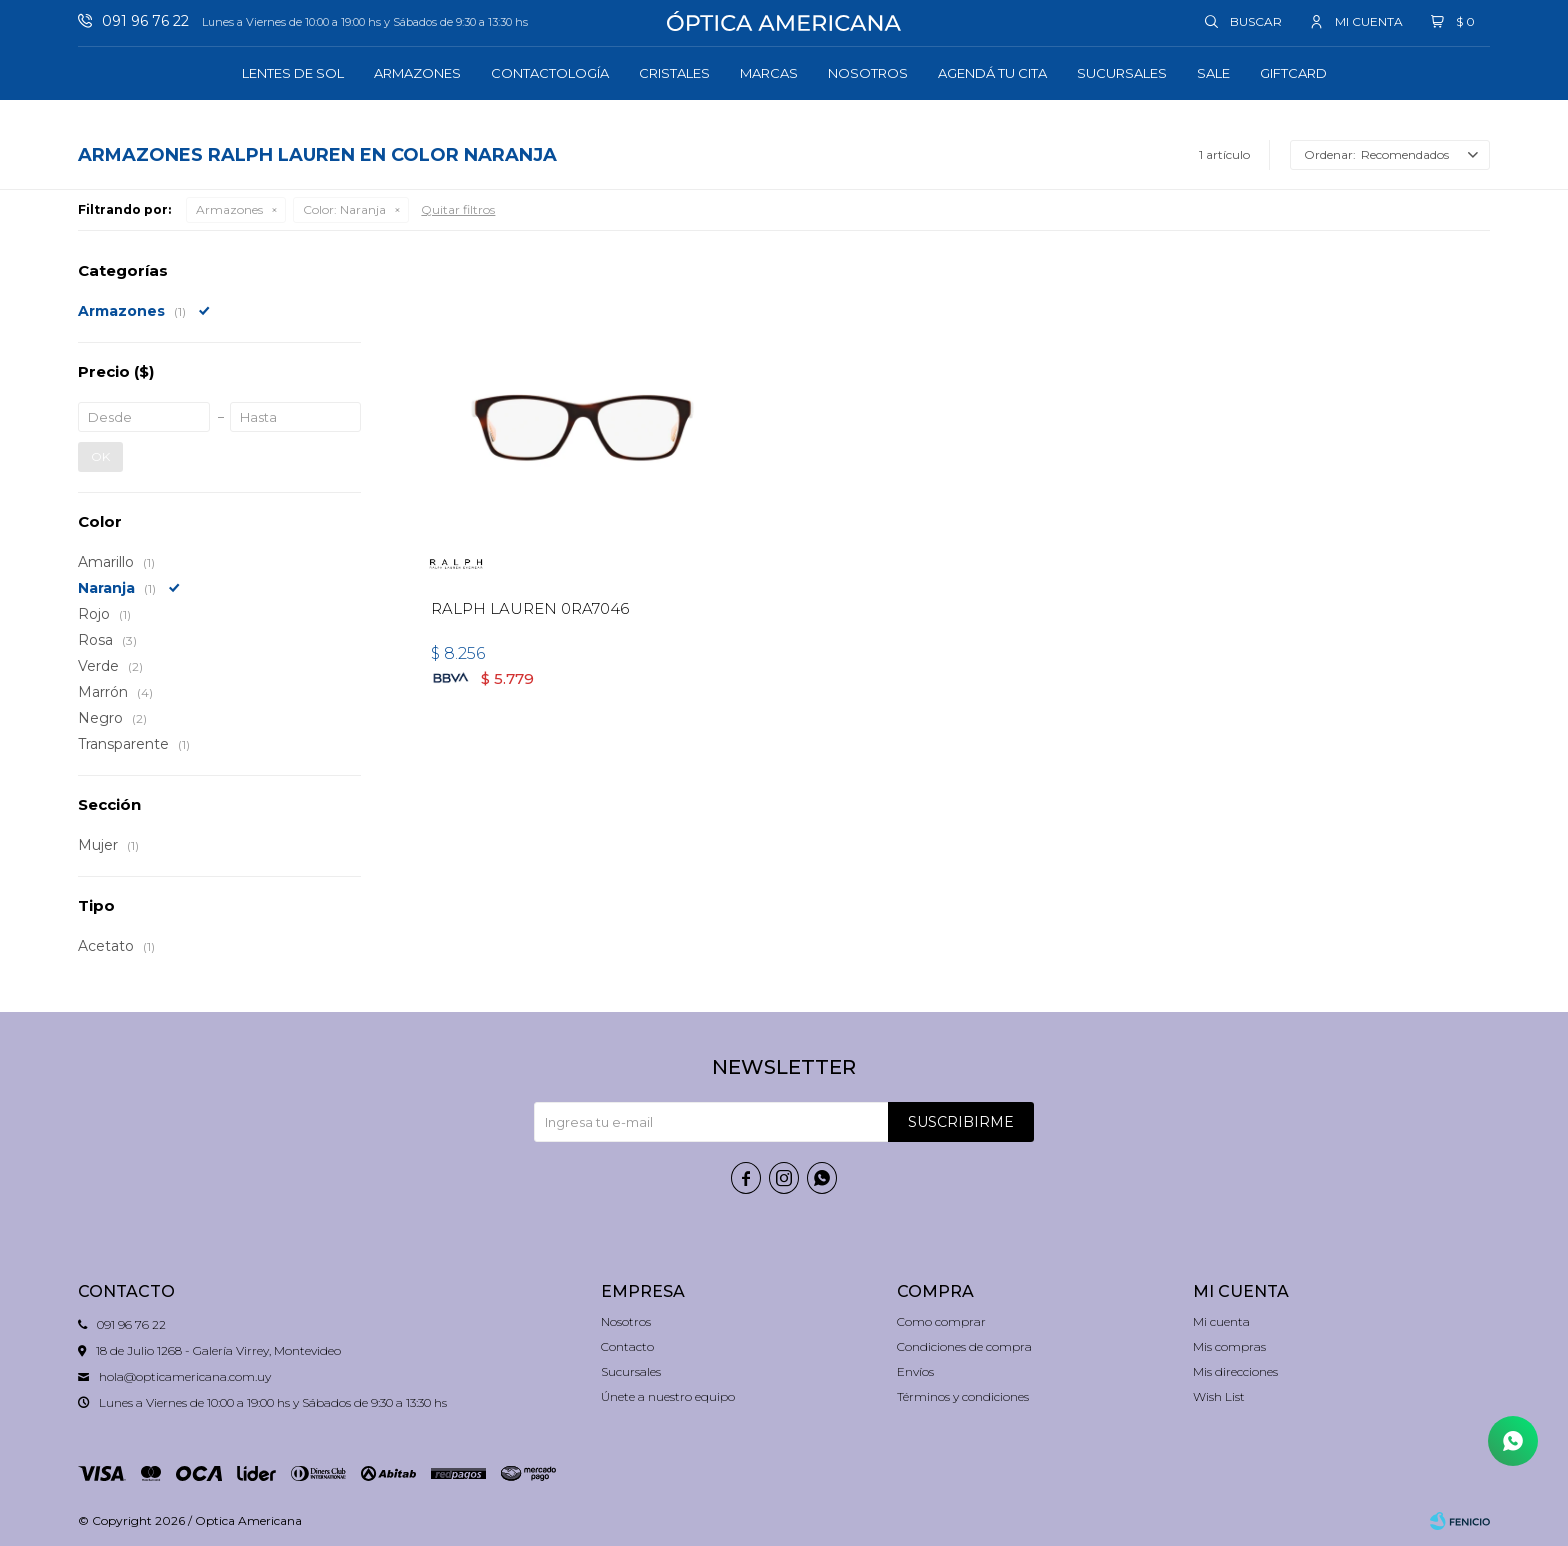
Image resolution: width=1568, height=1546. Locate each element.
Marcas (769, 73)
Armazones (417, 73)
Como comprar (941, 1321)
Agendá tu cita (992, 73)
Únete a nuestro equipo (668, 1396)
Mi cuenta (1221, 1321)
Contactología (550, 73)
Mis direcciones (1235, 1371)
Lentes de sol (293, 73)
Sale (1213, 73)
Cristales (674, 73)
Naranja (344, 209)
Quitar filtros (458, 209)
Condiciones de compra (964, 1346)
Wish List (1219, 1396)
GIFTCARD (1293, 73)
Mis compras (1229, 1346)
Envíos (915, 1371)
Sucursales (1122, 73)
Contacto (627, 1346)
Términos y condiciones (963, 1396)
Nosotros (868, 73)
